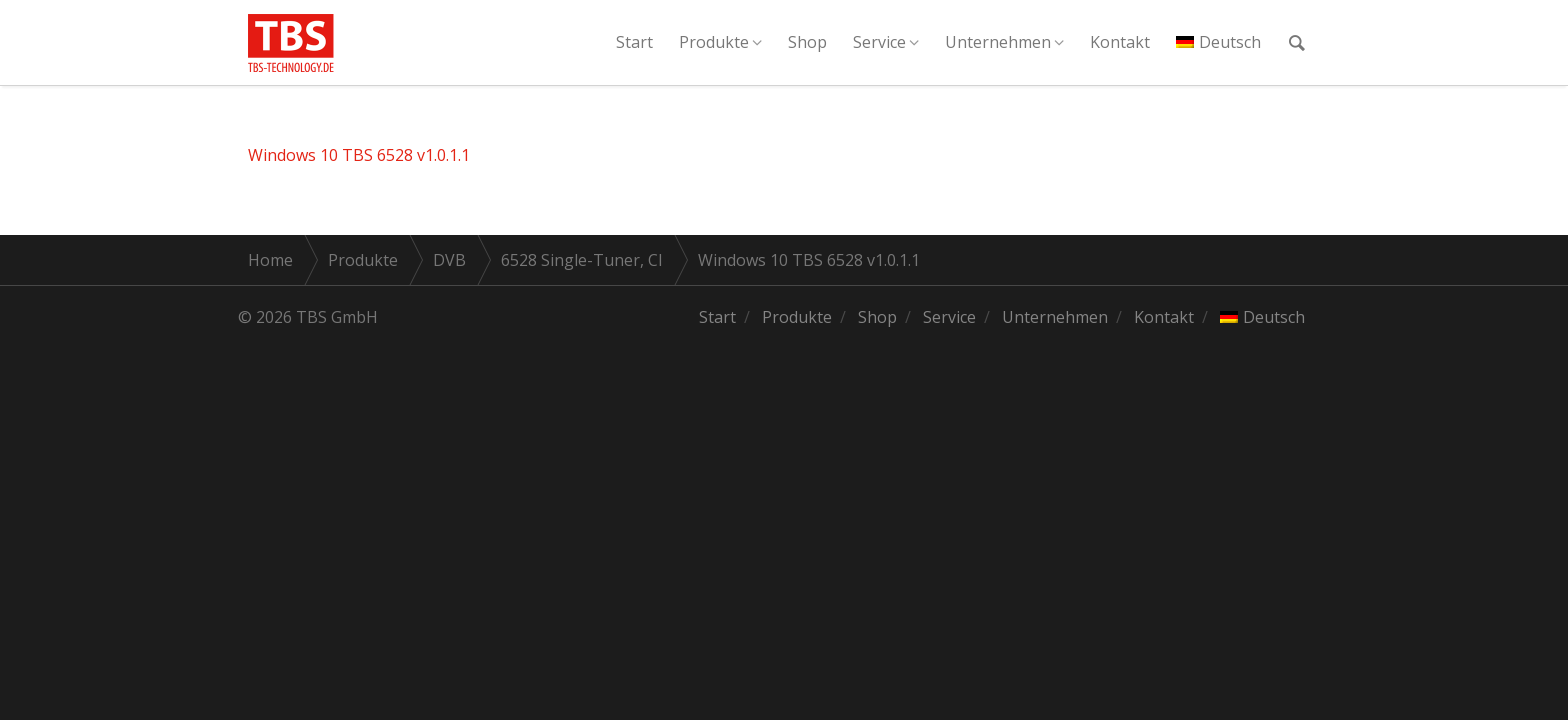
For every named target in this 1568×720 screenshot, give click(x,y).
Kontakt (1120, 42)
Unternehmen (998, 42)
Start (634, 42)
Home (270, 260)
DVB (449, 260)
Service (879, 42)
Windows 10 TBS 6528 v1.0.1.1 (359, 155)
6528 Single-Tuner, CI (582, 260)
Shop (807, 42)
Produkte (714, 42)
